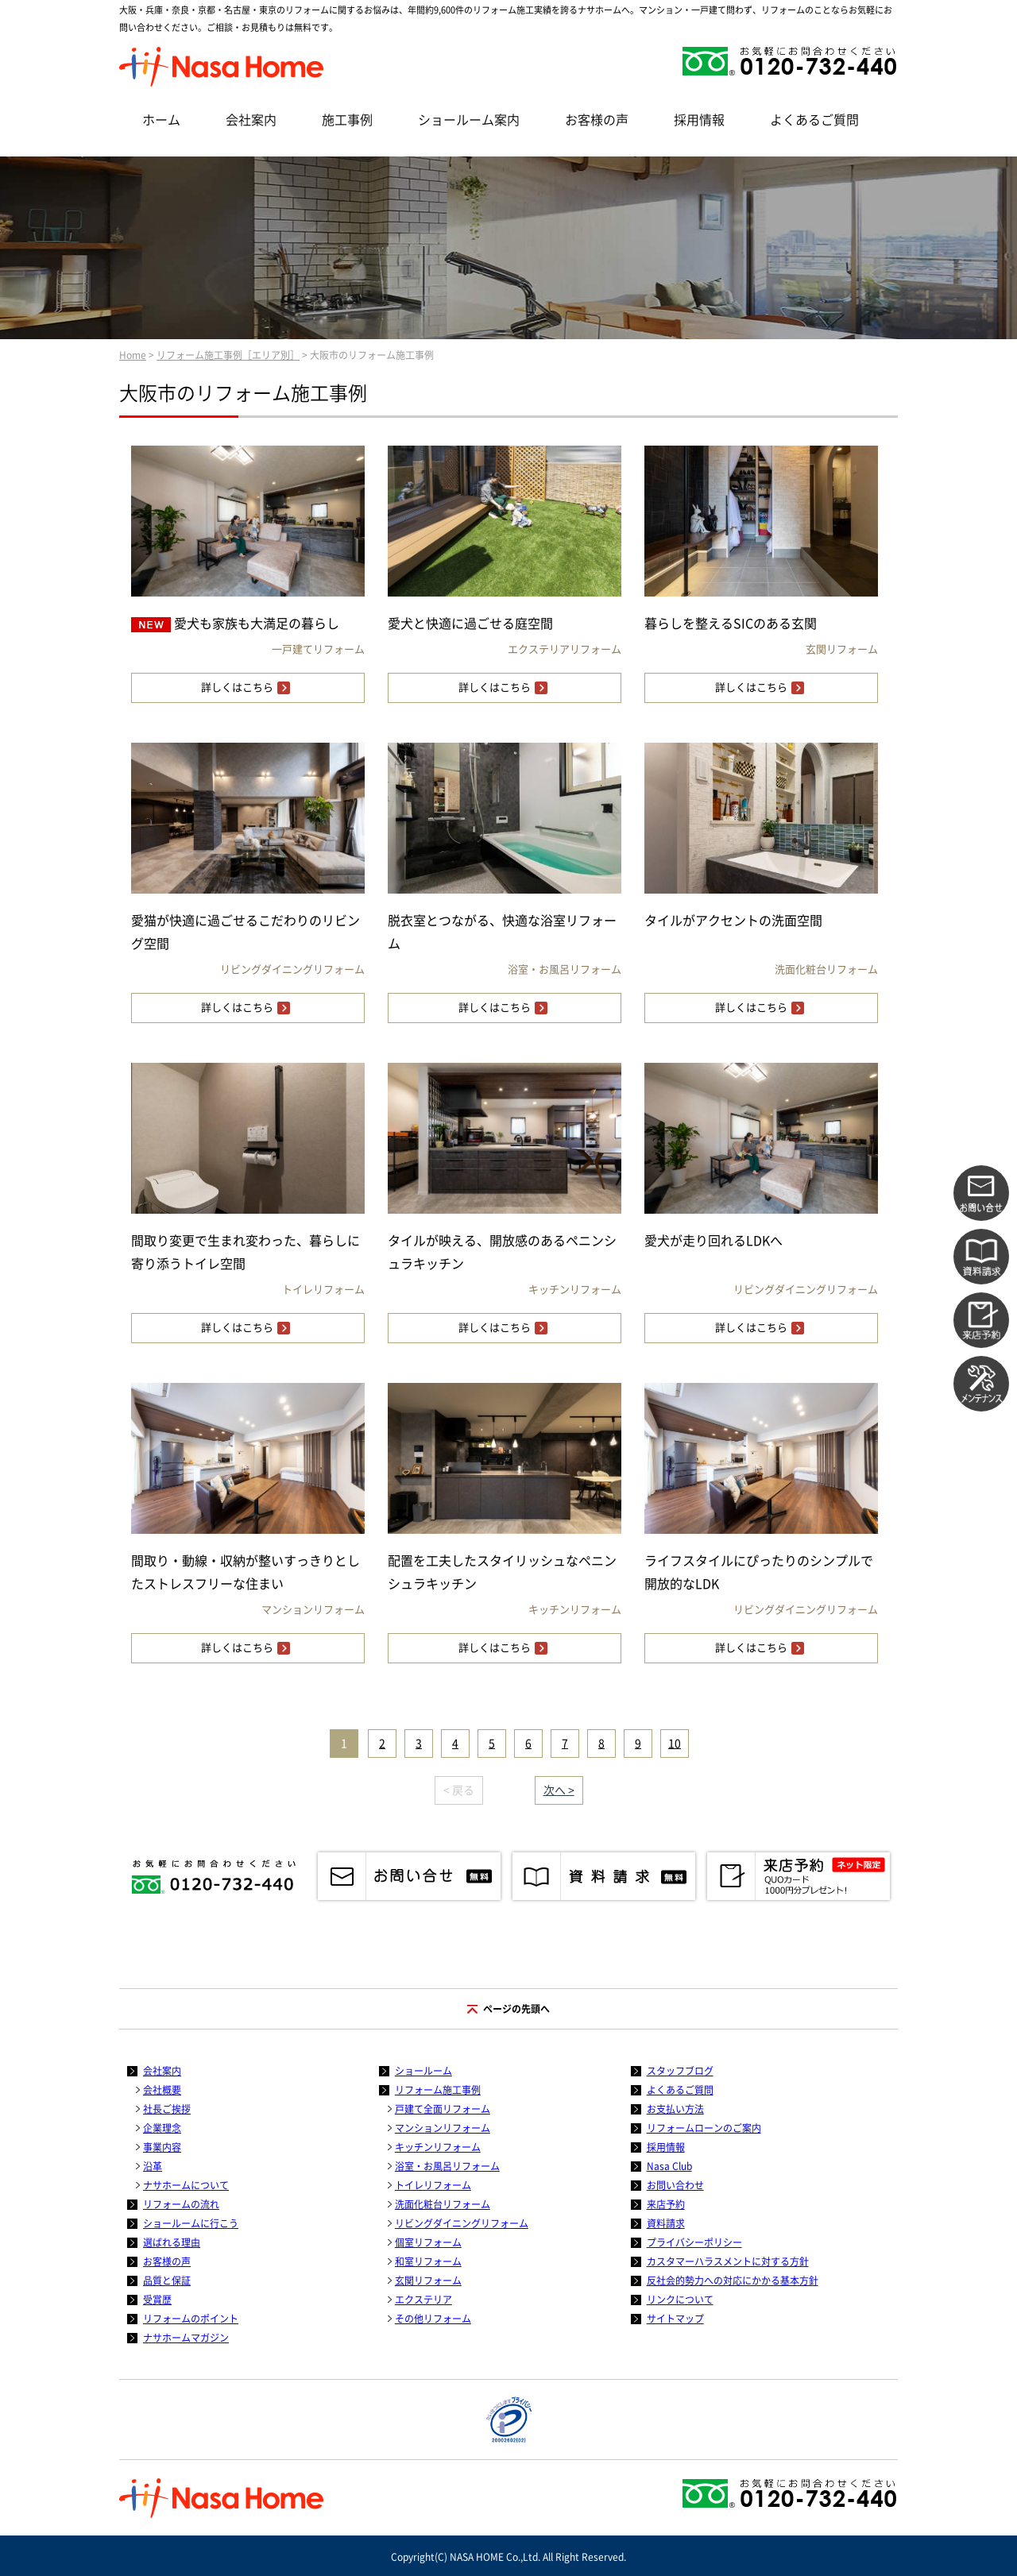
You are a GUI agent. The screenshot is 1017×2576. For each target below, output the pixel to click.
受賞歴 (157, 2299)
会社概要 (162, 2090)
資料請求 (666, 2223)
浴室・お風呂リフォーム (447, 2166)
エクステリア (423, 2299)
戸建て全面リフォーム (442, 2109)
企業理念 (162, 2128)
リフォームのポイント (190, 2318)
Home (132, 355)
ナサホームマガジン (186, 2337)
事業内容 (162, 2147)
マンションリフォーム (442, 2128)
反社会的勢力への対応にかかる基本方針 (732, 2280)
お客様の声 (596, 120)
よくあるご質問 (814, 120)
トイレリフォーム (433, 2185)
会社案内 (251, 120)
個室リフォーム (428, 2242)
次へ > (558, 1790)
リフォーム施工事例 (438, 2090)
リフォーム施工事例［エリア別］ (228, 355)
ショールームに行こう (190, 2223)
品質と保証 (167, 2280)
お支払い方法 (675, 2109)
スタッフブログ (680, 2071)
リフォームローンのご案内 (704, 2128)
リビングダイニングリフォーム (461, 2223)
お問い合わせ (675, 2185)
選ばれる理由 (171, 2242)
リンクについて (680, 2299)
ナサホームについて (186, 2185)
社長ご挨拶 (167, 2109)
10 (674, 1743)
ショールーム (423, 2071)
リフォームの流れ (181, 2204)
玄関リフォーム (428, 2280)
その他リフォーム (433, 2318)
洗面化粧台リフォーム (442, 2204)
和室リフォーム (428, 2261)
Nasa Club (669, 2166)
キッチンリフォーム (438, 2147)
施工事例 (347, 120)
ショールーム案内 (469, 120)
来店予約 (666, 2204)
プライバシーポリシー (694, 2242)
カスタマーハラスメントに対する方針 (728, 2261)
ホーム (161, 120)
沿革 (152, 2166)
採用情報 (699, 120)
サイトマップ (675, 2318)
